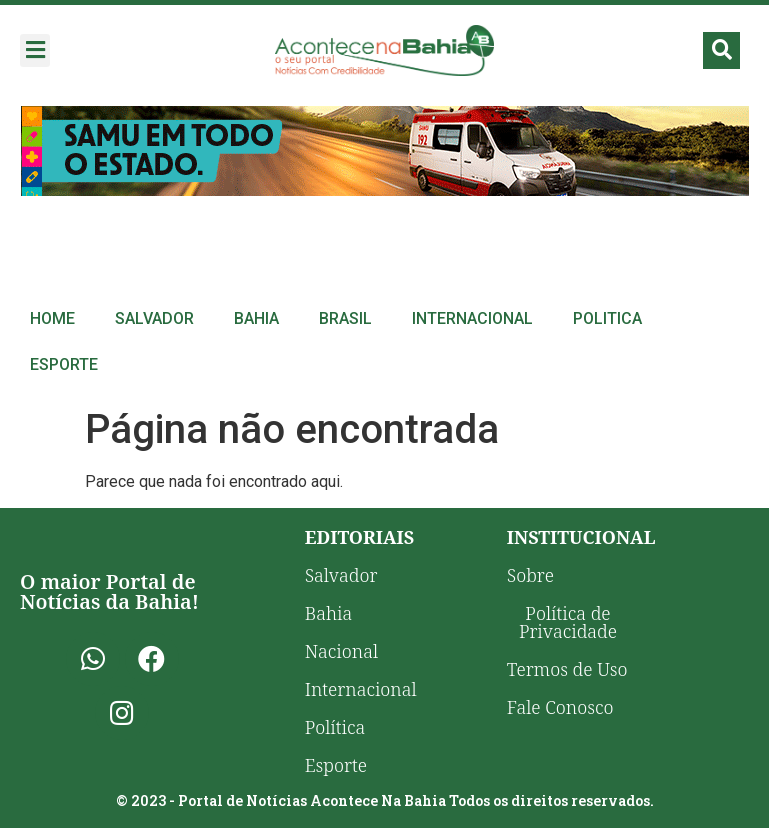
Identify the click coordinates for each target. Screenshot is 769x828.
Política (335, 727)
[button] (35, 50)
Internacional (472, 318)
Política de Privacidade (568, 622)
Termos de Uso (567, 669)
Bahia (256, 318)
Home (52, 318)
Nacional (341, 651)
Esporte (64, 364)
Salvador (154, 318)
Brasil (345, 318)
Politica (607, 318)
